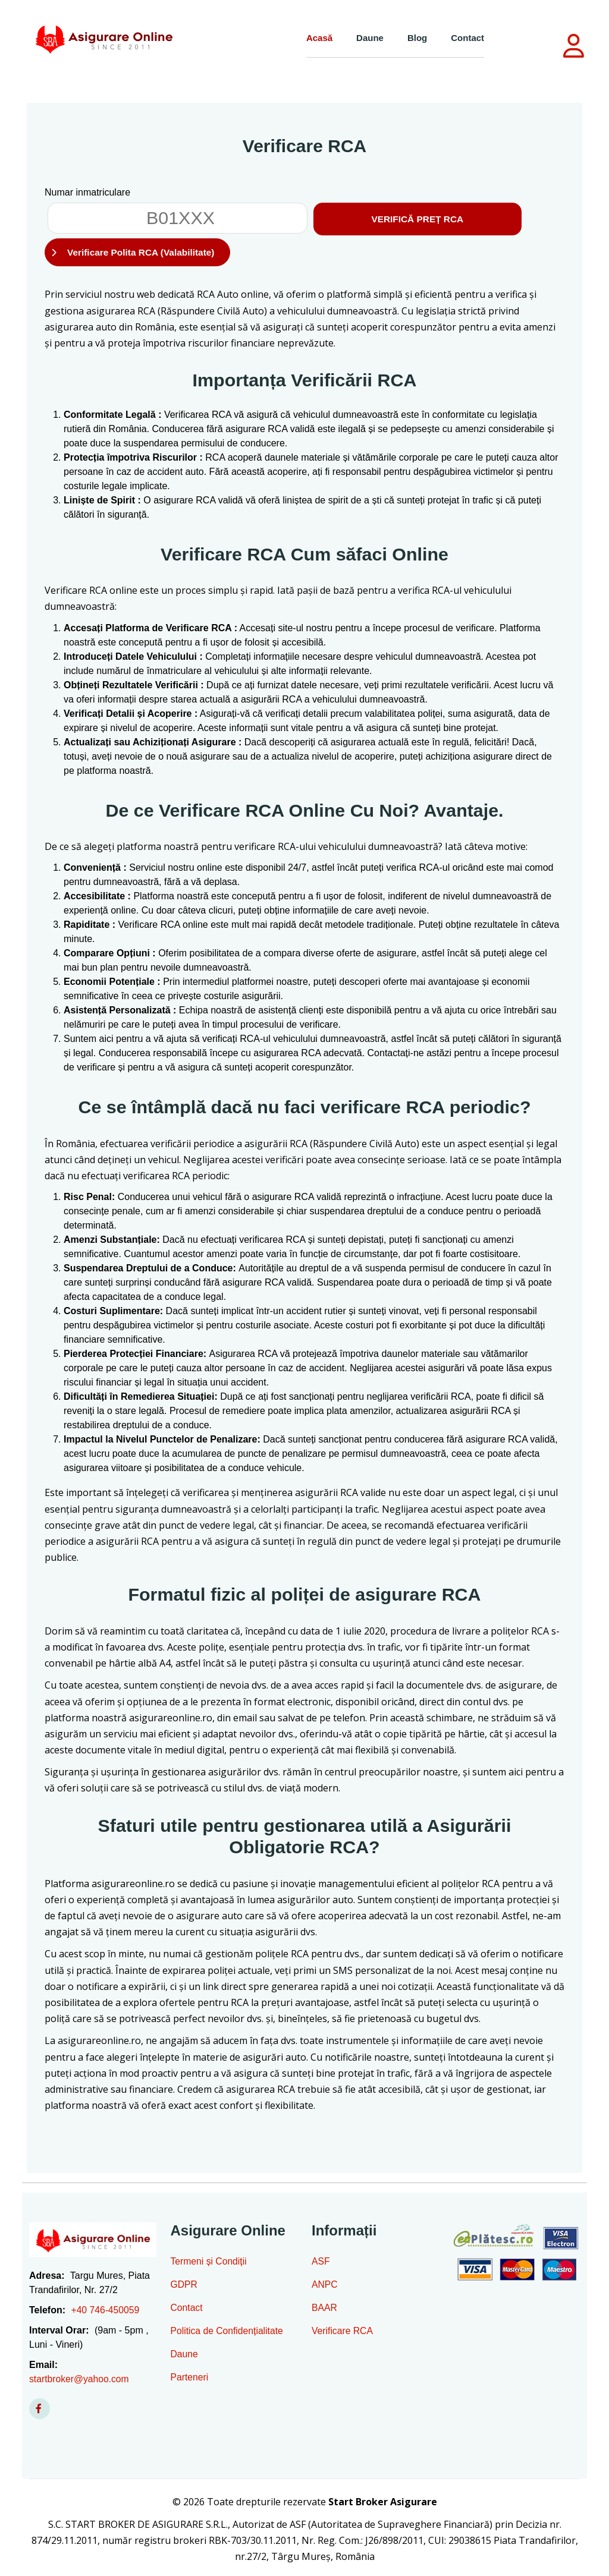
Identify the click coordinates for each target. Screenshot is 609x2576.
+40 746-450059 (105, 2312)
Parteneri (190, 2380)
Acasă (319, 37)
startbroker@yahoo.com (80, 2381)
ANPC (325, 2287)
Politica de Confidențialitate (228, 2333)
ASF (321, 2264)
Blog (417, 37)
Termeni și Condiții (210, 2264)
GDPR (184, 2287)
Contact (467, 37)
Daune (370, 37)
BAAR (325, 2310)
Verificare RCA (343, 2333)
